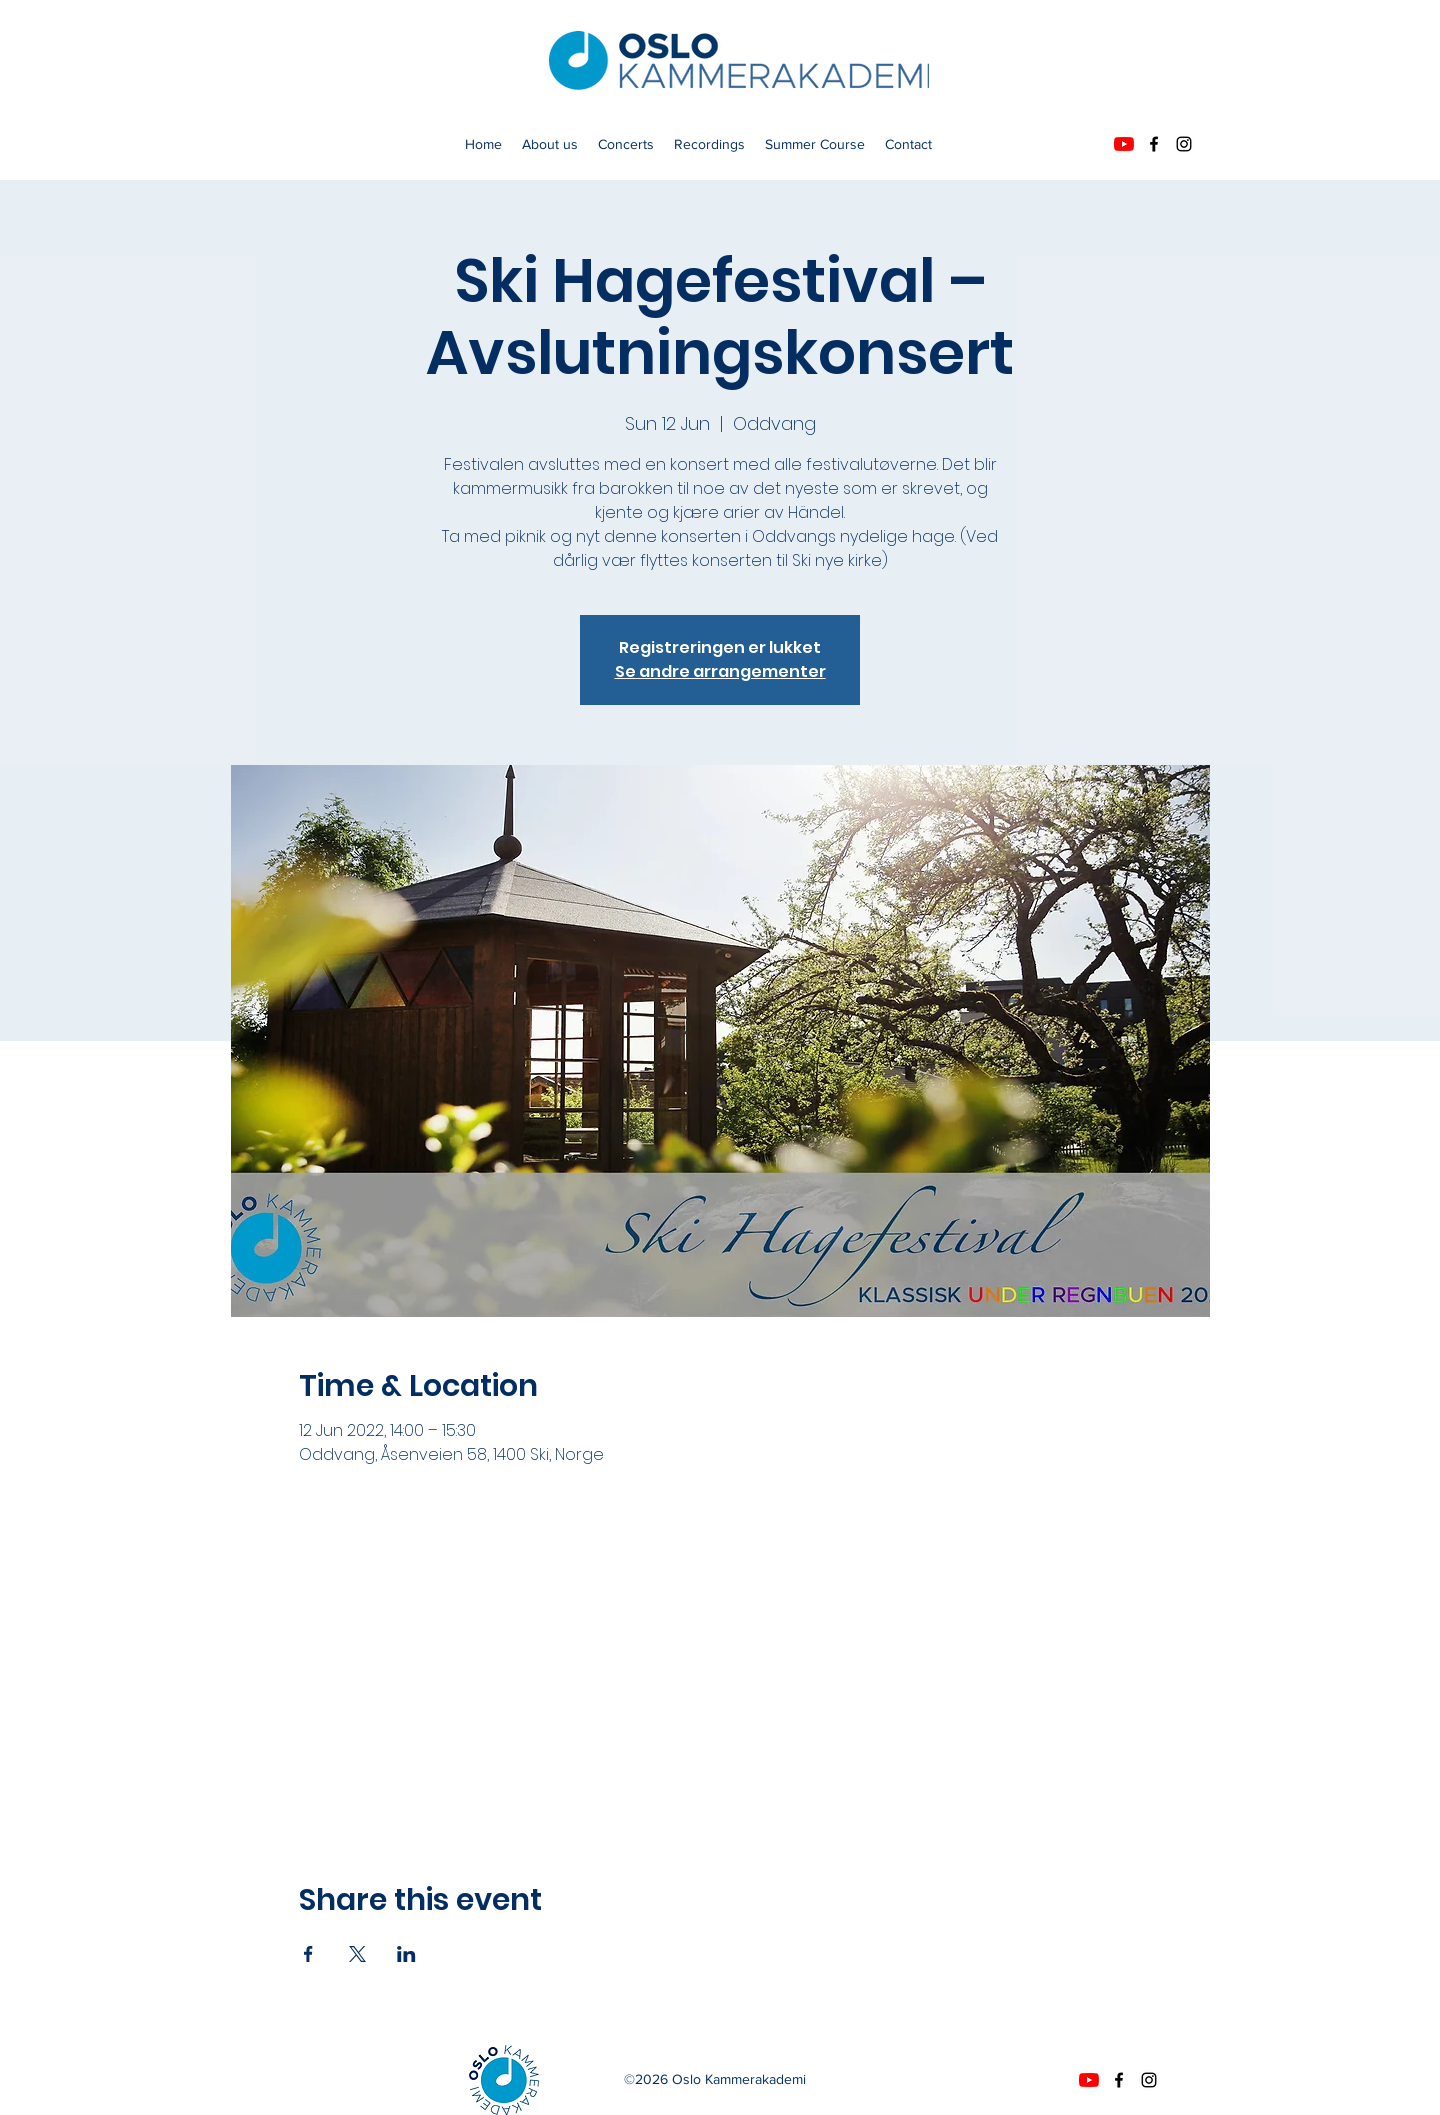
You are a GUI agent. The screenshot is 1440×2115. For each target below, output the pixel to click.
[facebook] (1154, 144)
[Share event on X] (357, 1954)
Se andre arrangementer (720, 671)
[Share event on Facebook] (308, 1954)
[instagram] (1184, 144)
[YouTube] (1124, 144)
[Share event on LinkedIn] (406, 1954)
